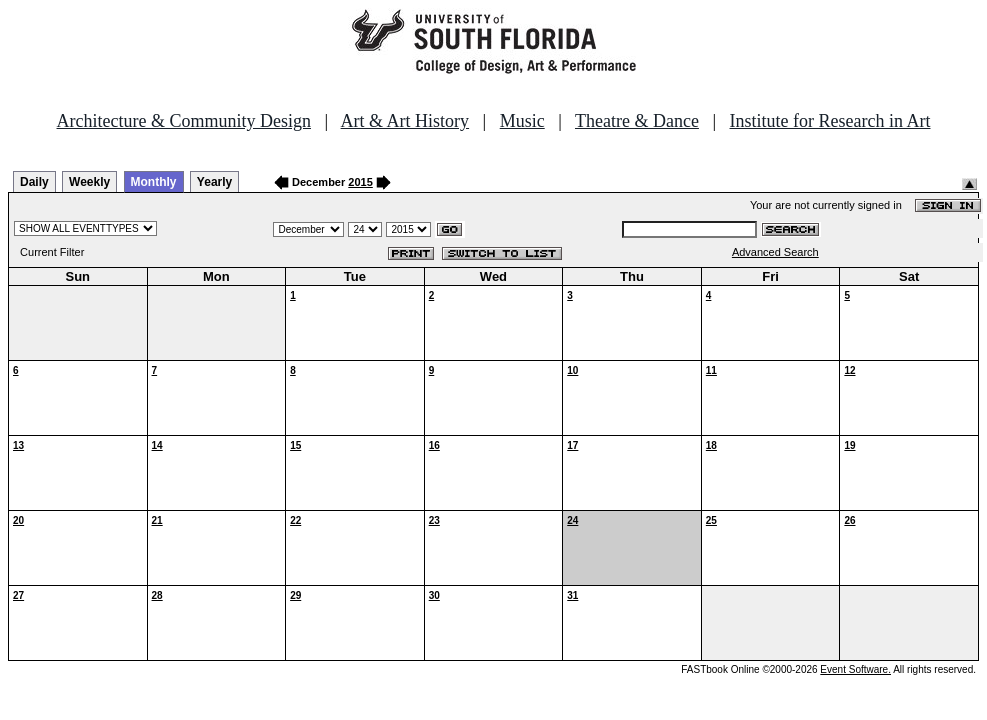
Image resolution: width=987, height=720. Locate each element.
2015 (360, 182)
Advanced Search (775, 252)
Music (522, 121)
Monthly (154, 182)
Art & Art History (405, 121)
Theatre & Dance (637, 121)
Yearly (214, 182)
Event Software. (855, 669)
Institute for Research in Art (830, 121)
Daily (34, 182)
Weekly (89, 182)
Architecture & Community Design (184, 121)
